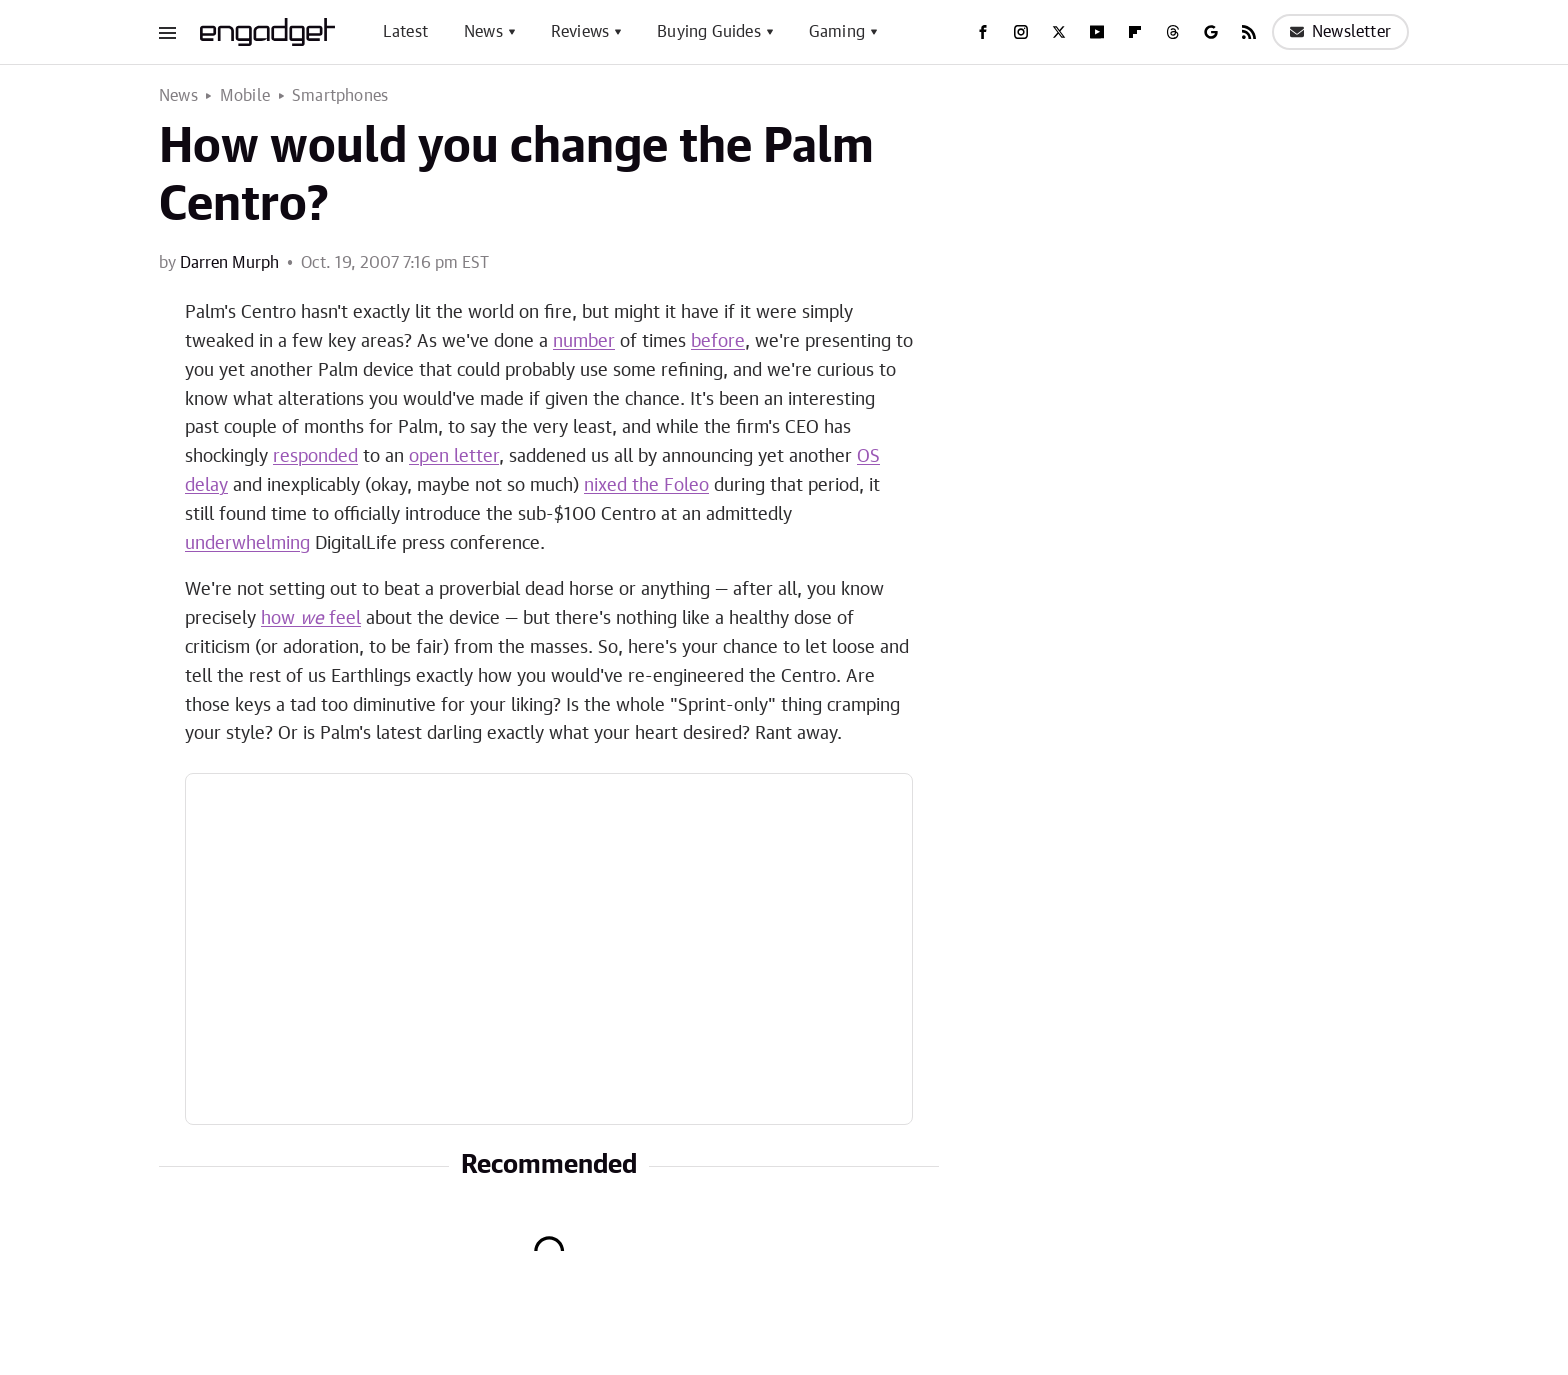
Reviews (580, 32)
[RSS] (1249, 32)
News (483, 32)
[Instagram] (1021, 32)
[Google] (1211, 32)
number (584, 342)
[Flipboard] (1135, 32)
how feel (311, 619)
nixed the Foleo (646, 486)
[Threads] (1173, 32)
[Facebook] (983, 32)
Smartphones (340, 96)
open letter (454, 457)
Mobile (245, 96)
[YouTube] (1097, 32)
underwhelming (247, 544)
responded (315, 457)
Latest (405, 32)
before (718, 342)
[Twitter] (1059, 32)
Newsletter (1340, 32)
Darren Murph (229, 263)
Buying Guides (709, 32)
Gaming (837, 32)
